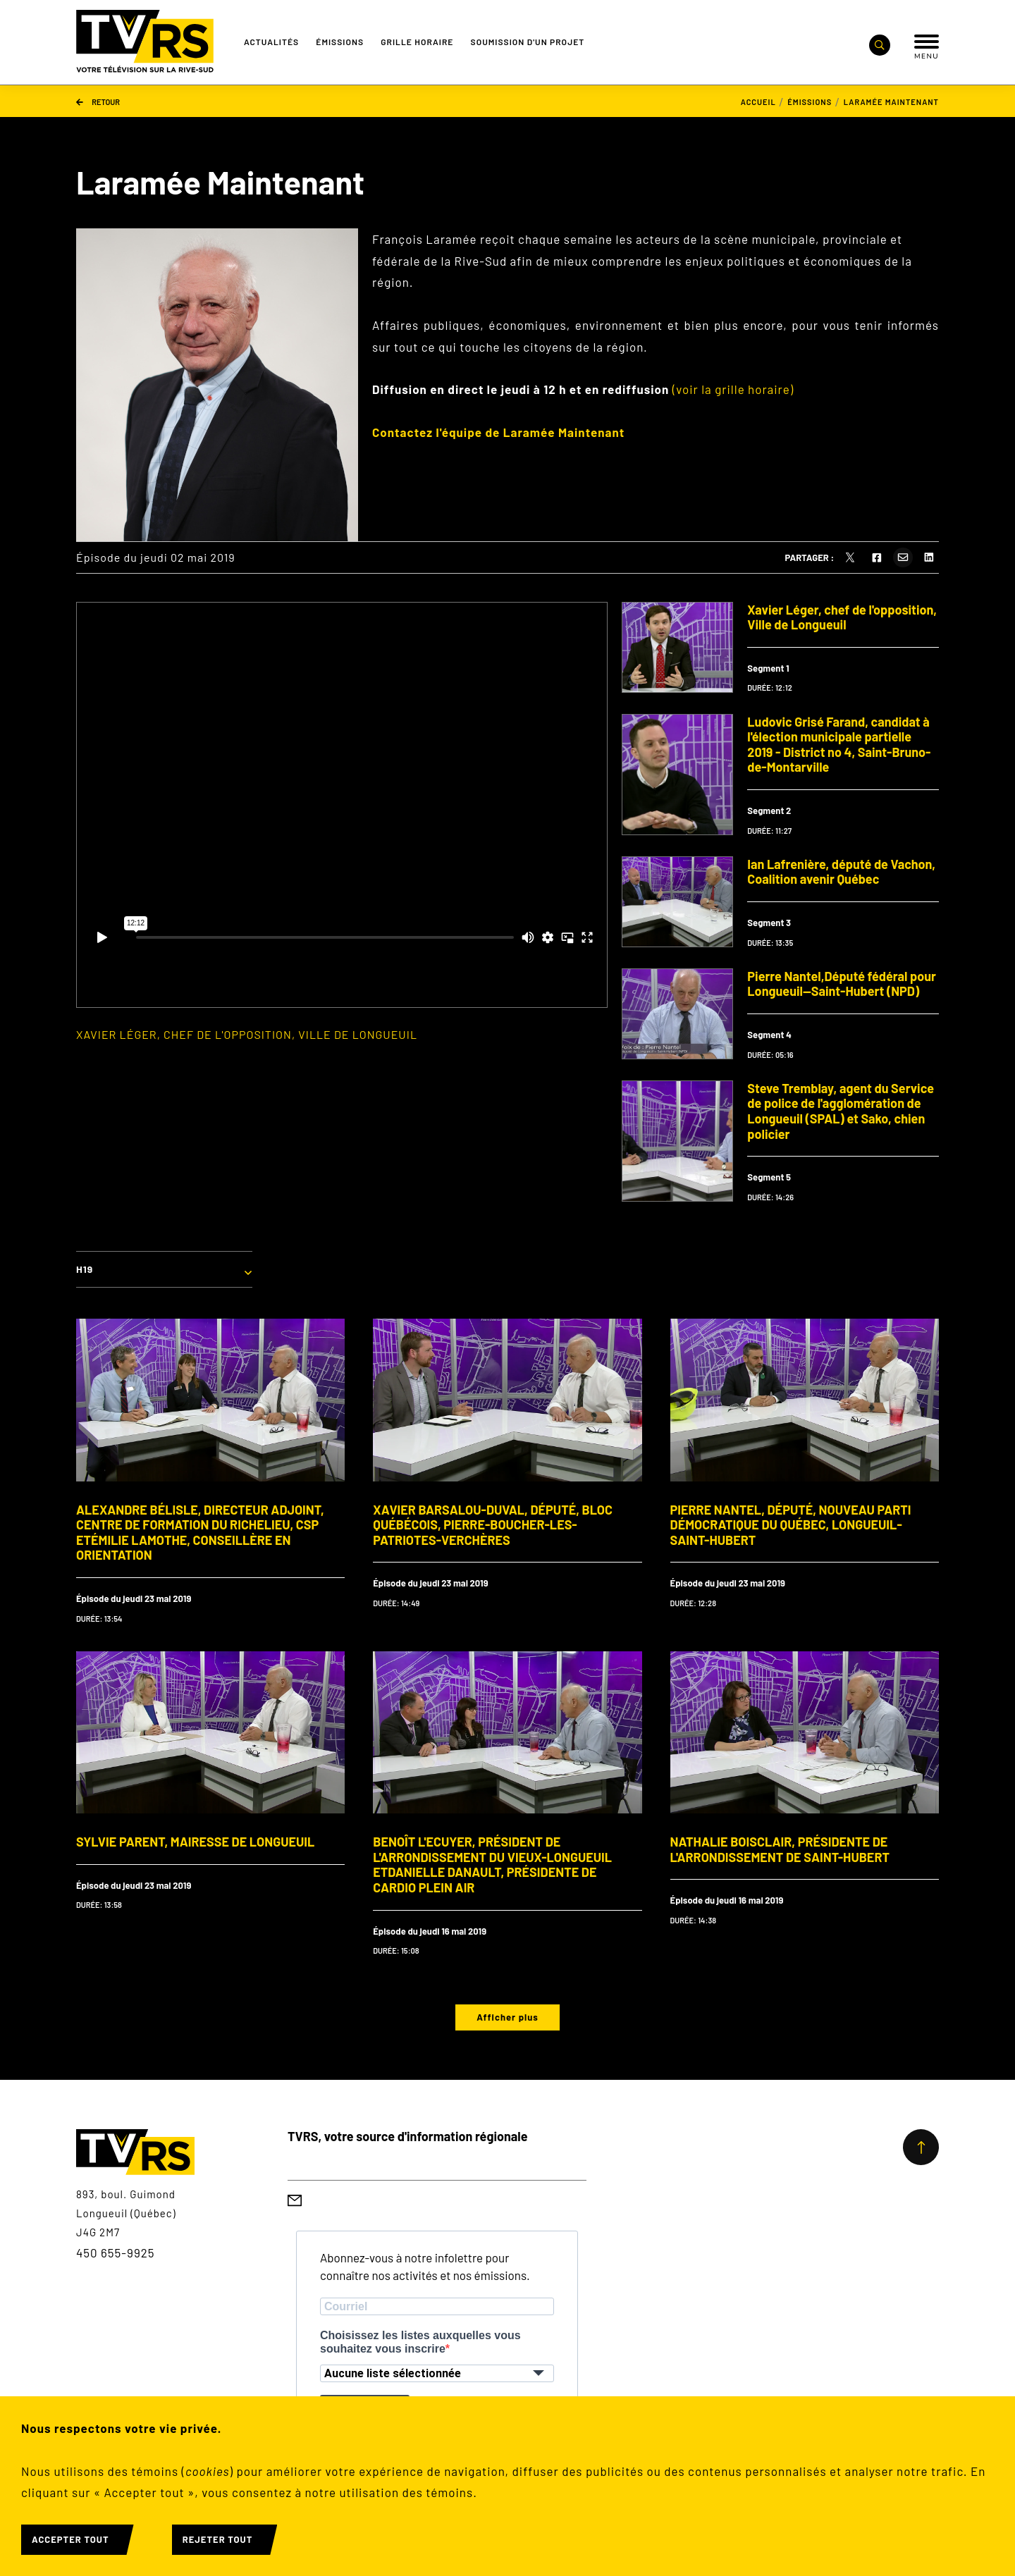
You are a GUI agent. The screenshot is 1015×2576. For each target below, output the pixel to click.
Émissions (340, 42)
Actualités (271, 42)
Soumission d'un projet (528, 42)
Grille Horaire (417, 42)
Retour (98, 101)
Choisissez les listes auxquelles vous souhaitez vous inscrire (420, 2342)
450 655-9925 (115, 2252)
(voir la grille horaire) (733, 389)
